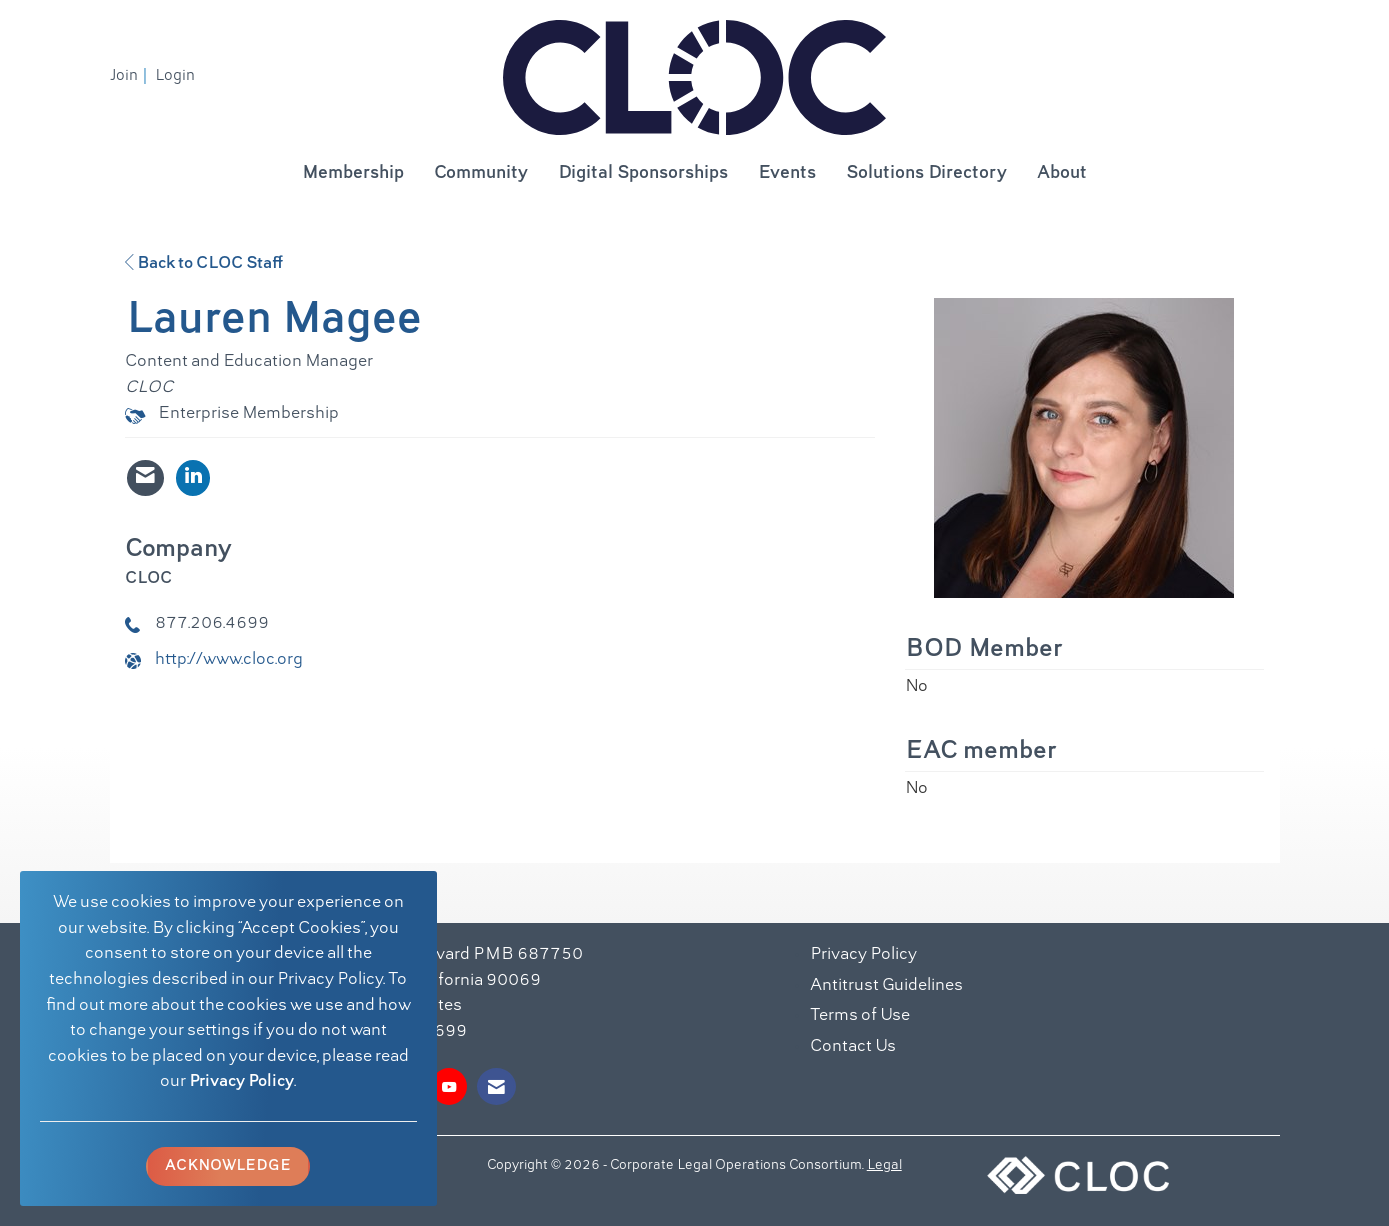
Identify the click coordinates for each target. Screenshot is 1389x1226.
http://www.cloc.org (229, 660)
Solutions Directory (926, 173)
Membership (353, 173)
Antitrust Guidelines (886, 986)
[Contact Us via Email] (496, 1086)
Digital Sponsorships (643, 173)
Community (481, 173)
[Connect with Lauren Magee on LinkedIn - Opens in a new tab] (193, 478)
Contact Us (853, 1047)
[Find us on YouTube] (449, 1086)
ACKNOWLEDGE (228, 1166)
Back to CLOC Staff (204, 264)
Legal (884, 1166)
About (1062, 173)
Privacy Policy (241, 1082)
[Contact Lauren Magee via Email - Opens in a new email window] (145, 478)
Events (787, 173)
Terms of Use (860, 1016)
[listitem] (131, 76)
